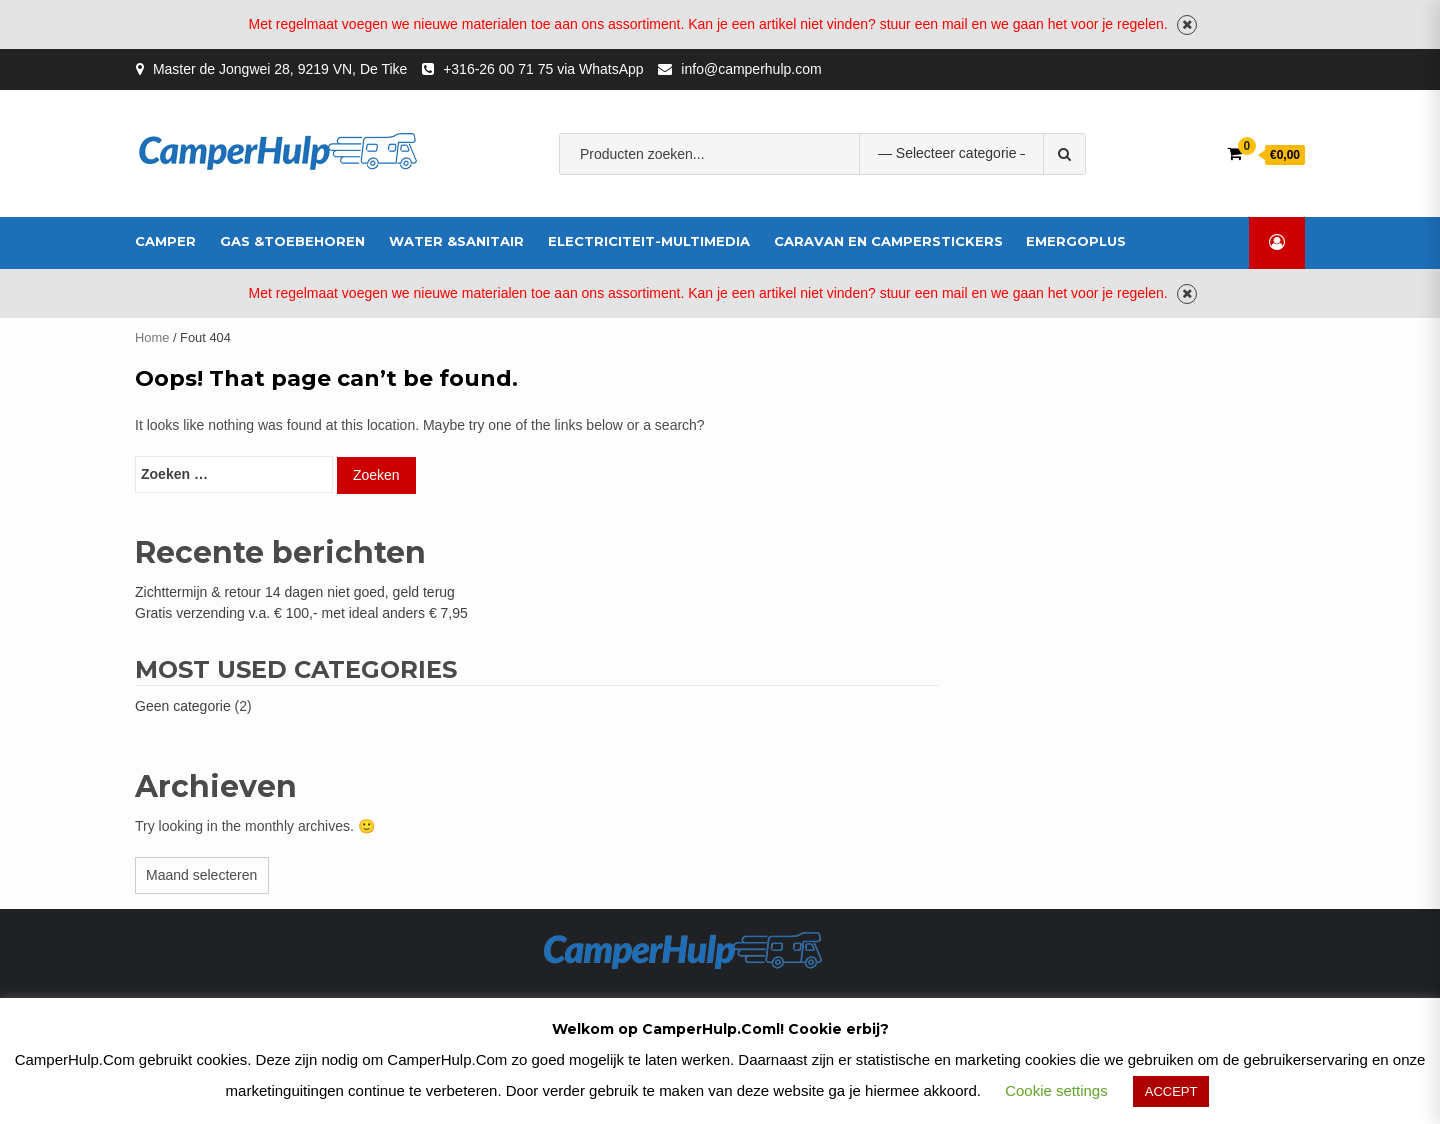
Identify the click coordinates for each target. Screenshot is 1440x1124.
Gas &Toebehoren (292, 241)
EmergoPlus (1076, 241)
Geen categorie (183, 706)
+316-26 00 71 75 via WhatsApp (543, 69)
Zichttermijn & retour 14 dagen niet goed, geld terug (295, 592)
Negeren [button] (1187, 25)
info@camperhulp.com (751, 69)
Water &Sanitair (456, 241)
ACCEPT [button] (1171, 1091)
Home (152, 337)
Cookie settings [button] (1056, 1090)
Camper (165, 241)
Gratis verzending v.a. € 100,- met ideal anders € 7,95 (301, 613)
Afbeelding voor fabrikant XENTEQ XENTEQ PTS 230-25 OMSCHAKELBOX (815, 216)
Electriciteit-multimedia (649, 241)
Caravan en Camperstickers (888, 241)
